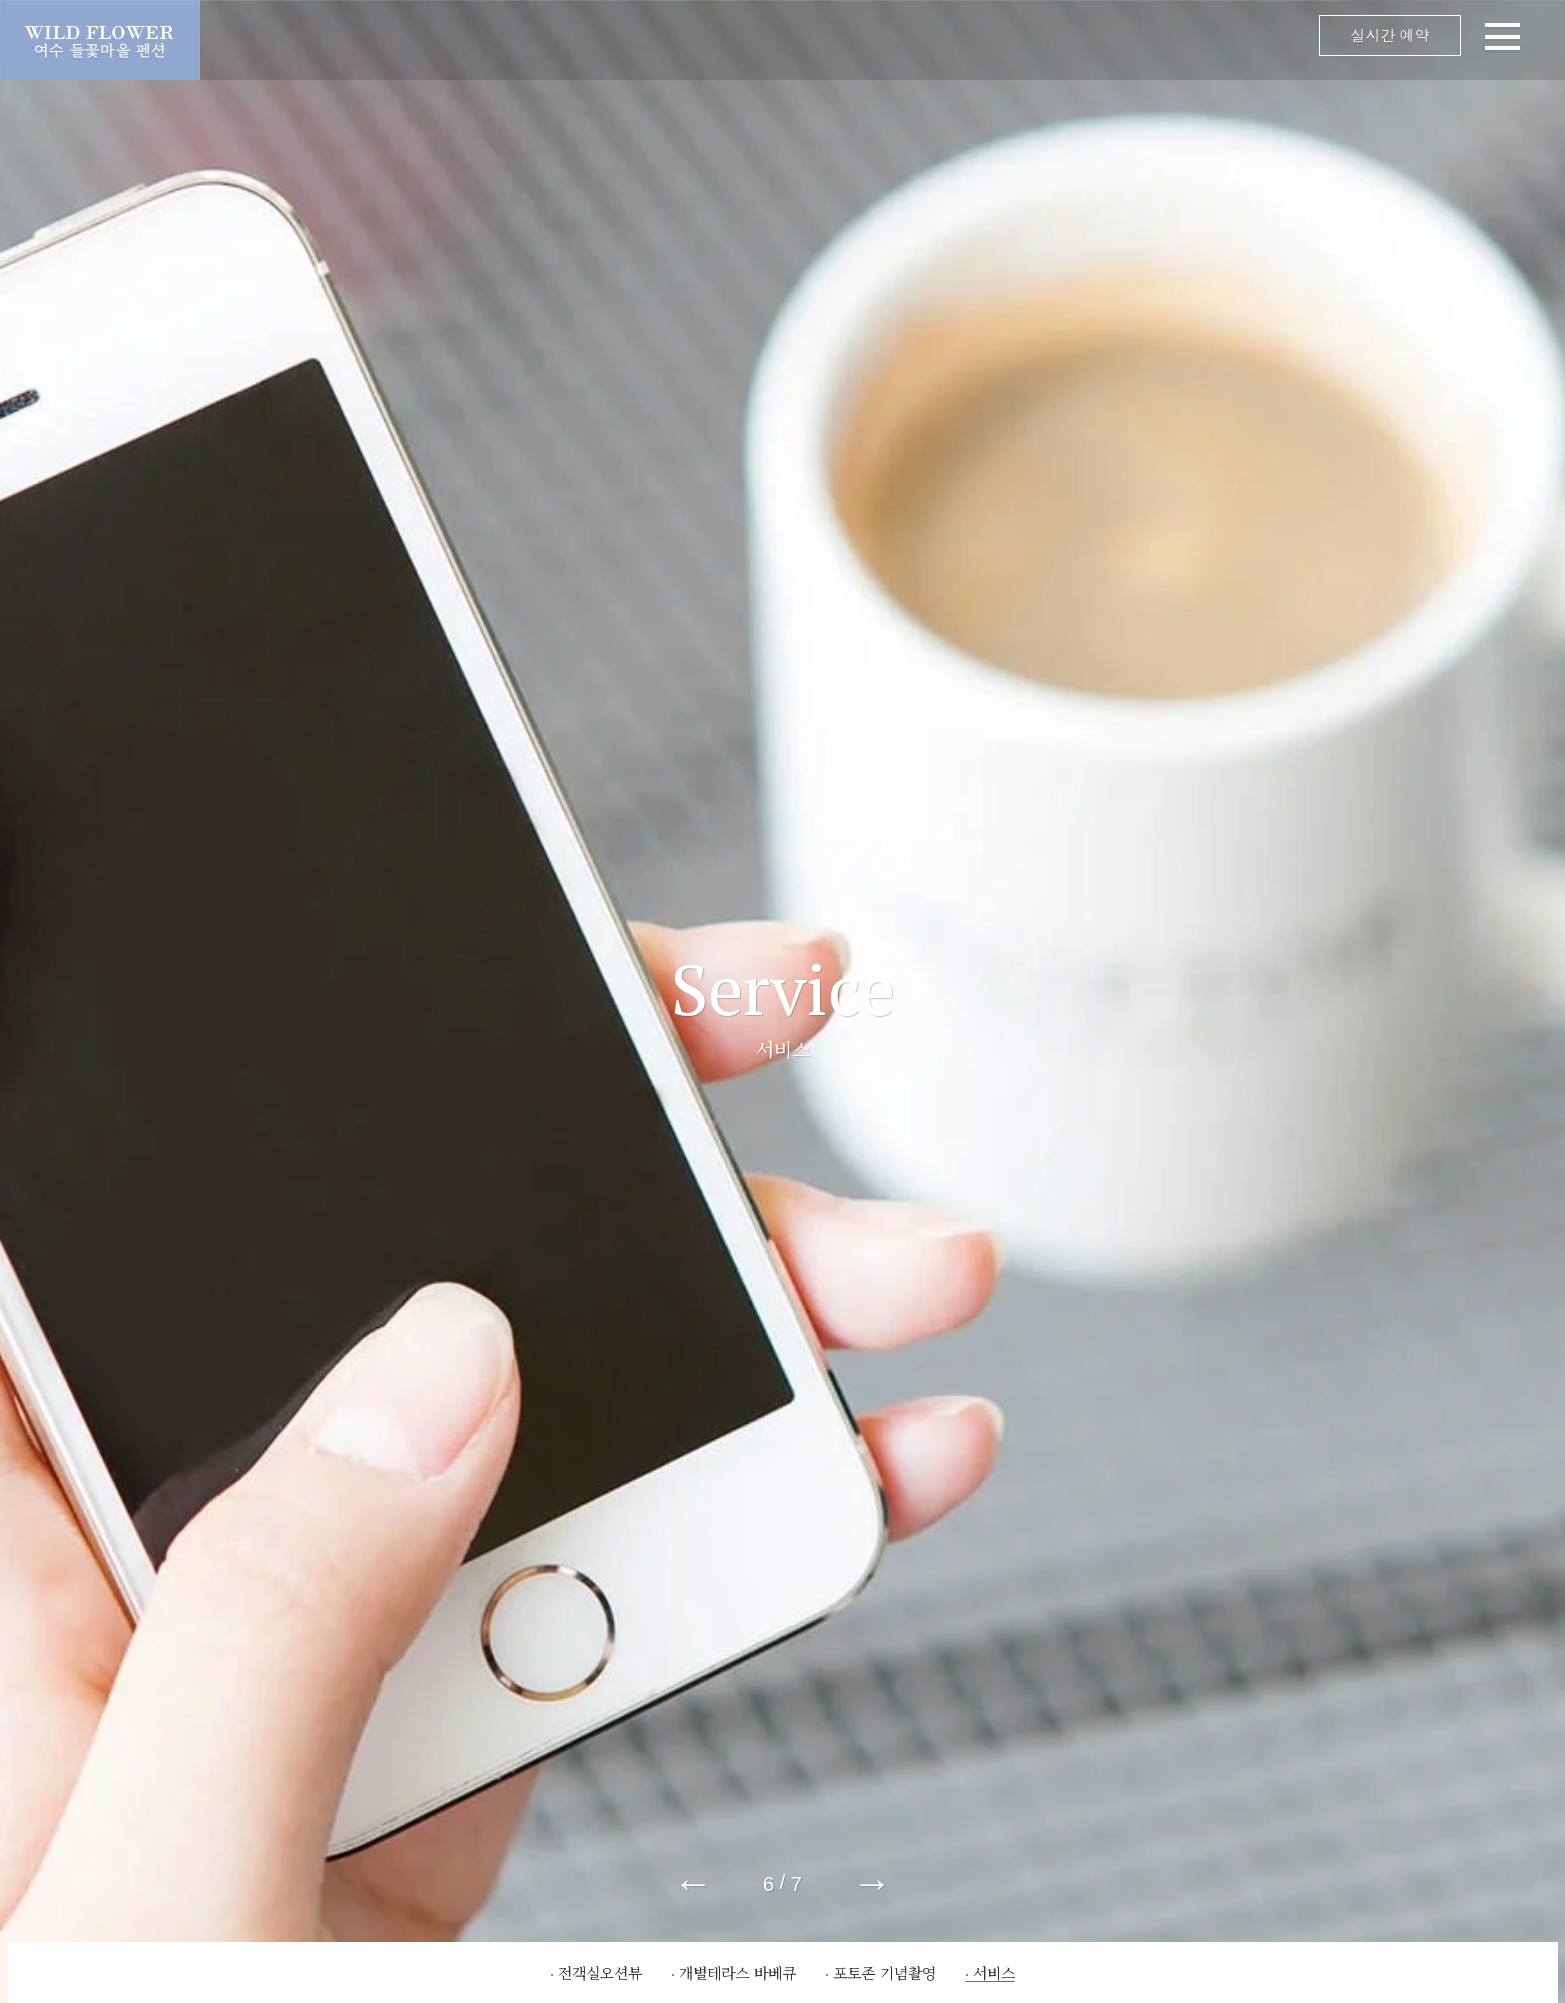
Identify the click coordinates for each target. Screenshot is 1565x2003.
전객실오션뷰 (600, 1972)
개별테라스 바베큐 (737, 1972)
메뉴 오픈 (882, 40)
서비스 (994, 1972)
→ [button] (872, 1883)
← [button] (693, 1883)
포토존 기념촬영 (884, 1972)
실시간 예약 (1389, 35)
